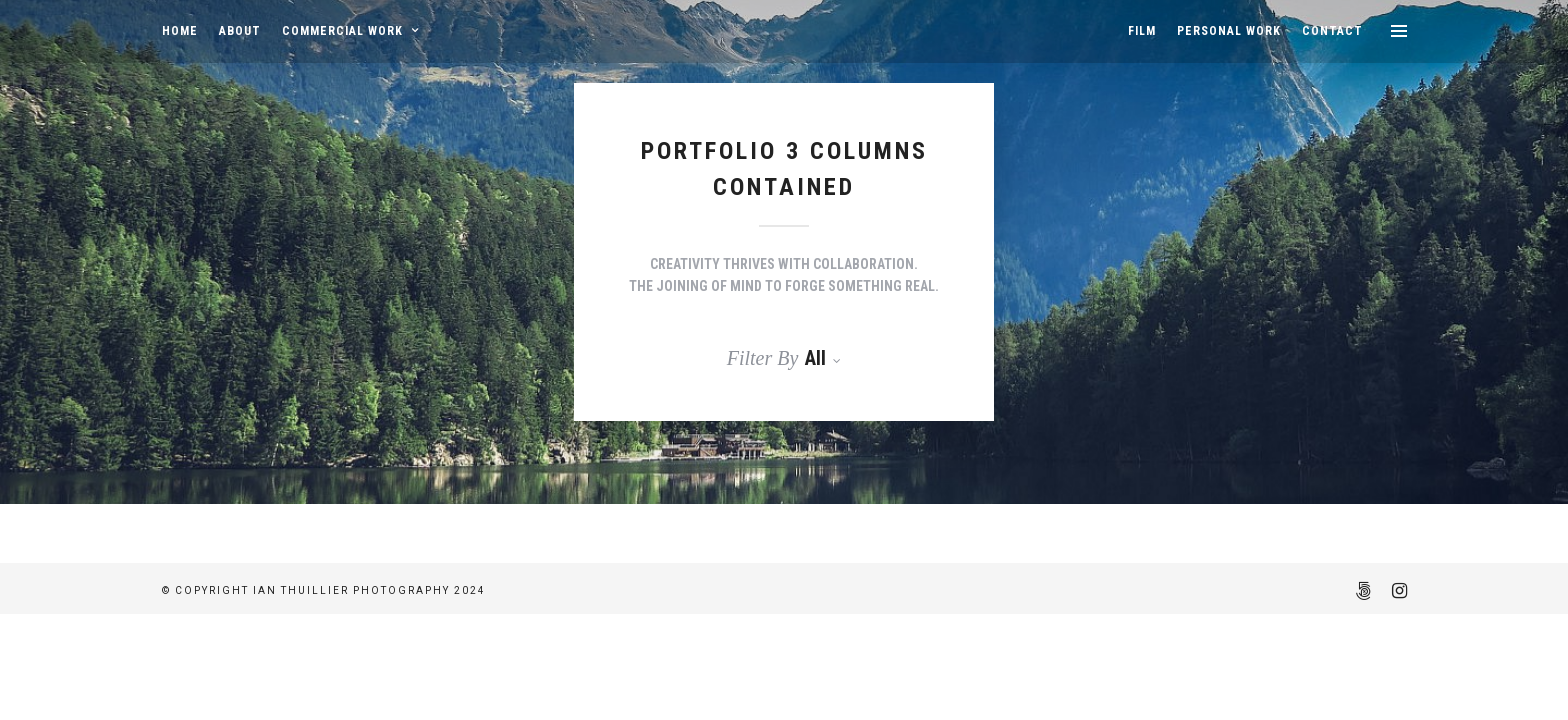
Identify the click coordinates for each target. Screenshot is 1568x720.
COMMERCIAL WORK (342, 31)
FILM (1142, 31)
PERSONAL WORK (1229, 31)
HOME (180, 31)
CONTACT (1332, 31)
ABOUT (240, 31)
